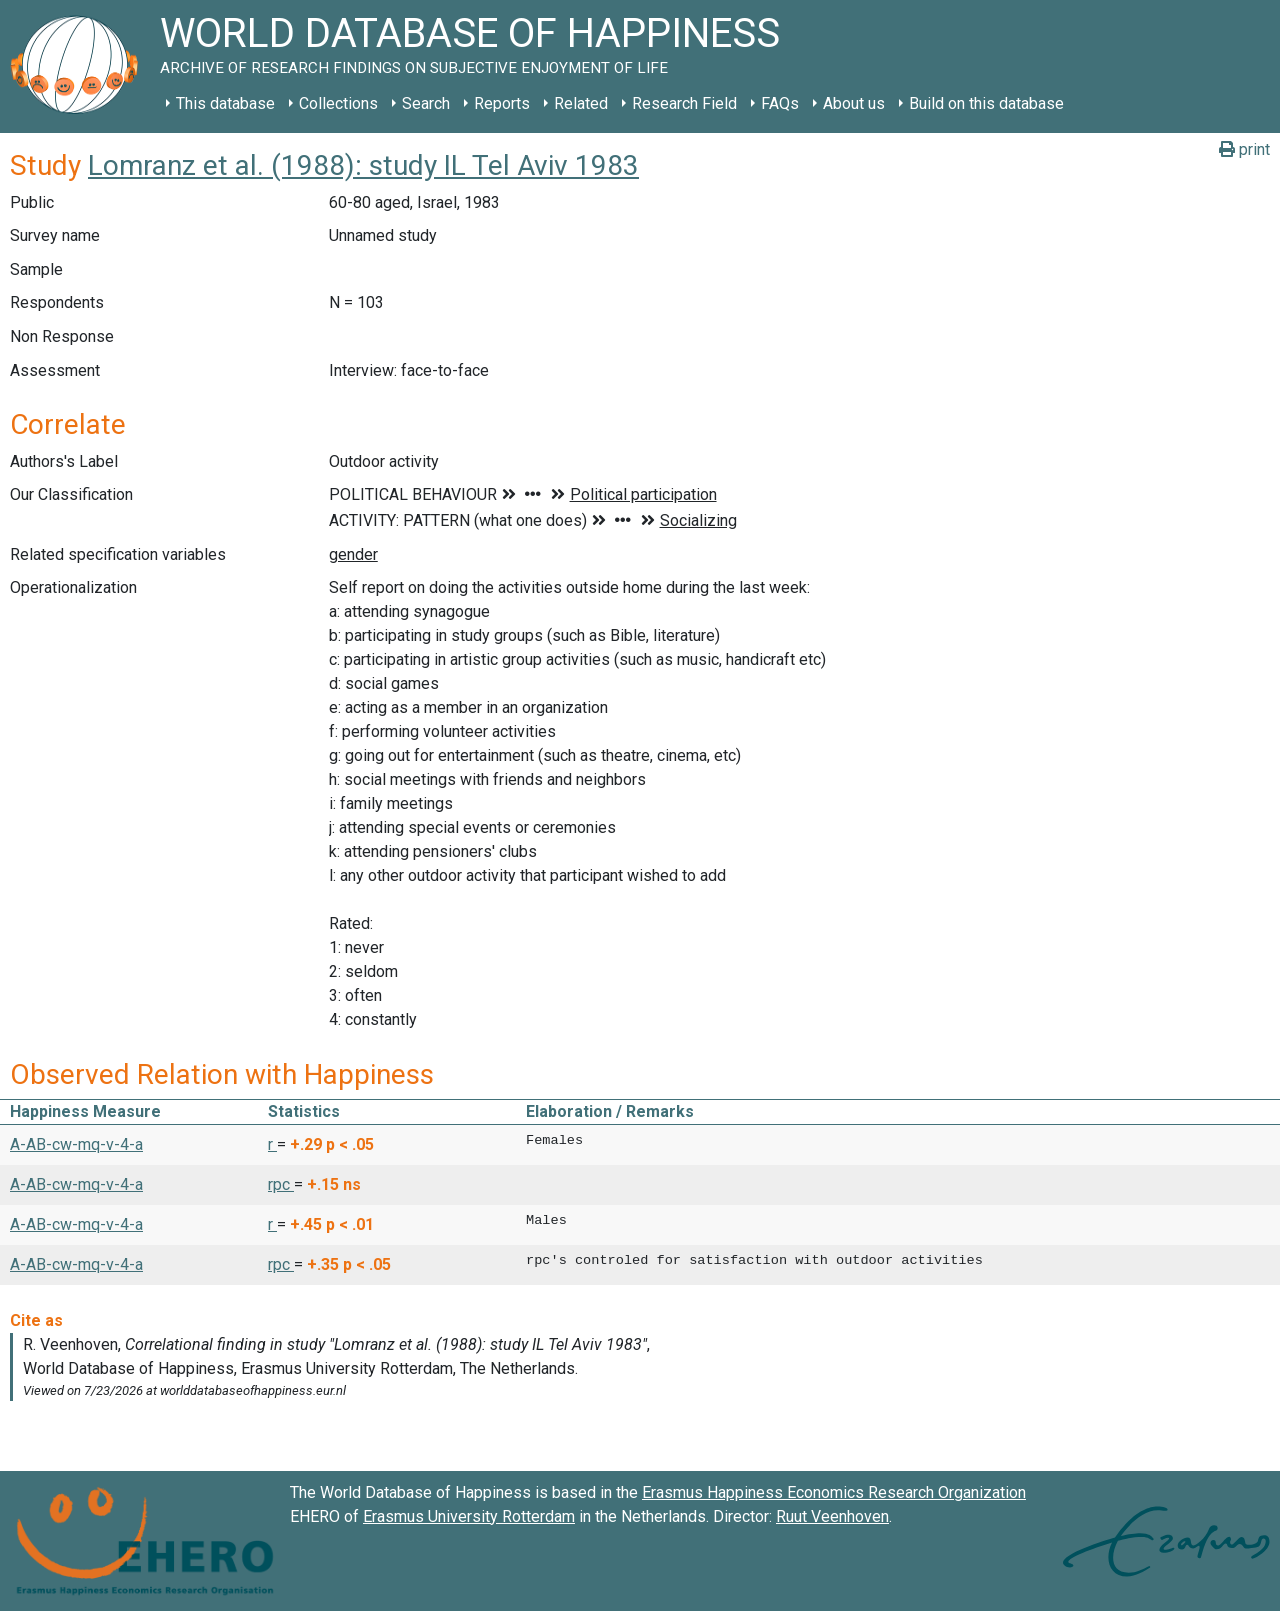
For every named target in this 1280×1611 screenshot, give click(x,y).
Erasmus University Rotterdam (469, 1516)
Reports (502, 103)
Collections (338, 103)
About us (854, 103)
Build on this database (986, 103)
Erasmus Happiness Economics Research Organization (834, 1492)
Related (581, 103)
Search (426, 103)
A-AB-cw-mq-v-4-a (76, 1144)
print (1244, 149)
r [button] (272, 1144)
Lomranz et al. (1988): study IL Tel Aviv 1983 (363, 165)
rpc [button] (281, 1184)
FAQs (780, 103)
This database (225, 103)
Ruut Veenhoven (832, 1516)
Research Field (684, 103)
